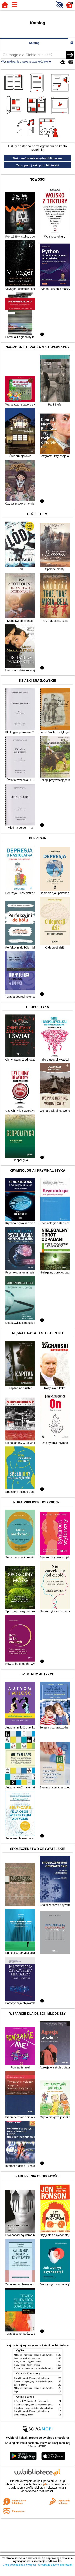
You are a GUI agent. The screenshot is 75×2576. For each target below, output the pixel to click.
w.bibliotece (36, 2484)
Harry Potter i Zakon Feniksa (27, 2365)
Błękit (16, 2391)
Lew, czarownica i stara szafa (27, 2358)
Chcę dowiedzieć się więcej (19, 2564)
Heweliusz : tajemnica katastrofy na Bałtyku (33, 2408)
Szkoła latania (20, 2385)
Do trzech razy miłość (23, 2415)
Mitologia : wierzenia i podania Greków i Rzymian (36, 2355)
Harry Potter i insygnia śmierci (27, 2362)
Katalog (34, 43)
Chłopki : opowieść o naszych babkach (31, 2378)
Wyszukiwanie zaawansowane (20, 61)
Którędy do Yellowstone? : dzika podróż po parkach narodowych (42, 2401)
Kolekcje (45, 61)
